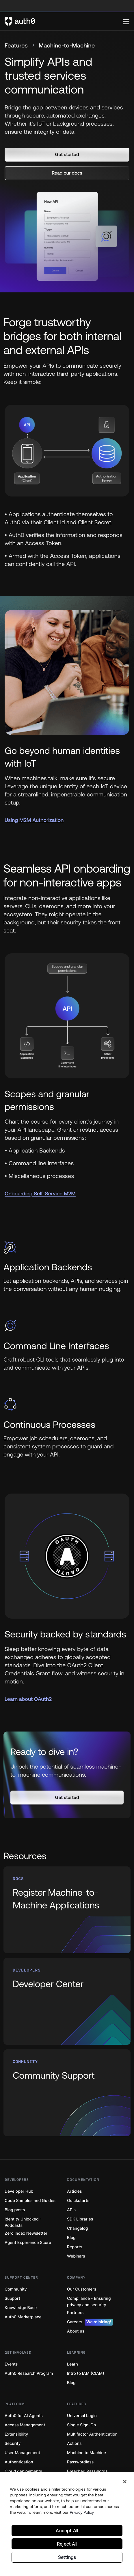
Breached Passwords (87, 2471)
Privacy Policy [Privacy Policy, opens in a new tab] (82, 2530)
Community (16, 2289)
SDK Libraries (80, 2219)
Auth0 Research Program (29, 2373)
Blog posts (15, 2209)
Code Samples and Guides (30, 2200)
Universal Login (82, 2415)
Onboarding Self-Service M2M (40, 1193)
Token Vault (78, 2480)
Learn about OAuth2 (28, 1699)
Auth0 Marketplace (23, 2317)
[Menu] (126, 21)
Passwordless (80, 2462)
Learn (72, 2364)
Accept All (67, 2548)
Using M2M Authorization (34, 820)
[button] (67, 155)
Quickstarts (78, 2200)
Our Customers (81, 2289)
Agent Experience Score (28, 2242)
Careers (90, 2322)
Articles (74, 2191)
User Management (22, 2452)
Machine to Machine (86, 2452)
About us (75, 2331)
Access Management (25, 2425)
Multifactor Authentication (92, 2434)
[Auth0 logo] (64, 21)
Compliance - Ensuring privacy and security (89, 2301)
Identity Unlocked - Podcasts (23, 2222)
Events (11, 2364)
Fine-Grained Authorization (31, 2480)
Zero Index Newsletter (26, 2233)
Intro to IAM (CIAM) (85, 2373)
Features (16, 45)
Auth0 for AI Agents (24, 2415)
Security (13, 2443)
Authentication (19, 2462)
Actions (74, 2443)
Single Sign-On (81, 2425)
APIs (71, 2209)
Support (12, 2298)
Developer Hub (19, 2191)
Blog (71, 2237)
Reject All (67, 2561)
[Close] (124, 2499)
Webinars (76, 2256)
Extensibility (16, 2434)
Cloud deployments (23, 2471)
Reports (74, 2247)
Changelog (77, 2228)
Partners (75, 2312)
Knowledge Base (21, 2307)
